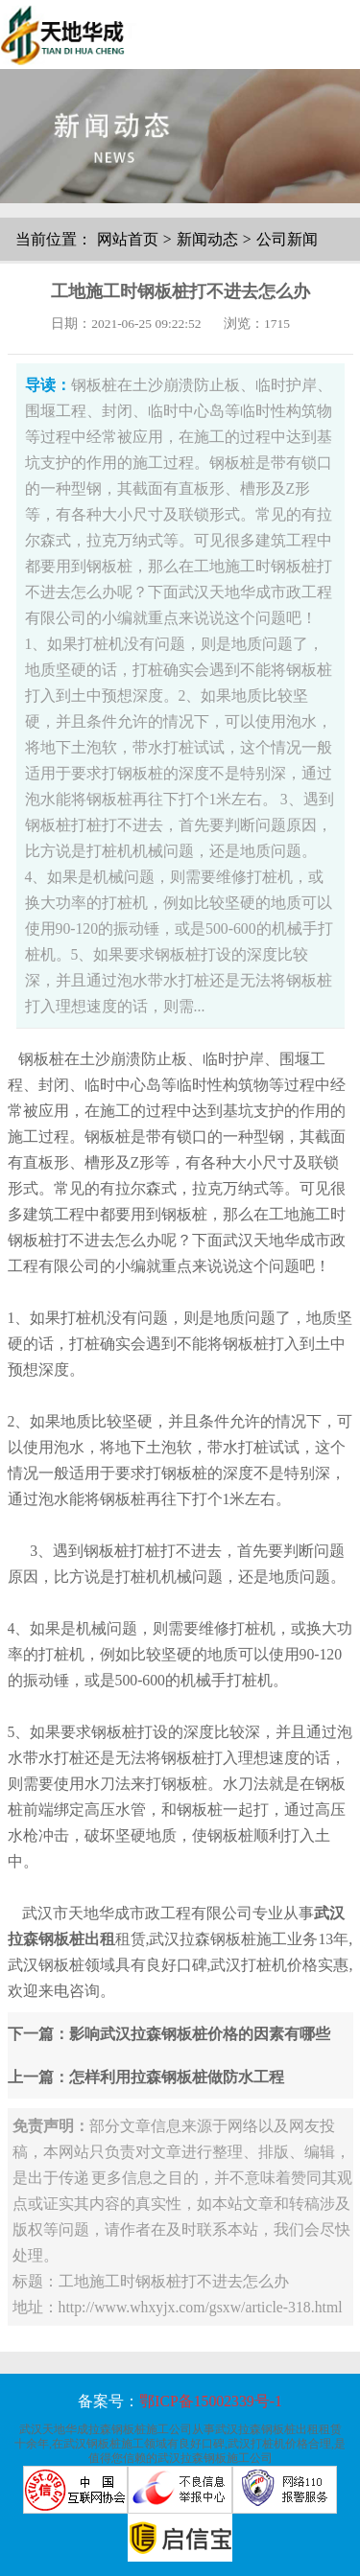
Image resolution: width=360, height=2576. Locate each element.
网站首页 (127, 239)
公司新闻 (287, 239)
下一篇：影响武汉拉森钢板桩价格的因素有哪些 (169, 2034)
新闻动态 (207, 239)
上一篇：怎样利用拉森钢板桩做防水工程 (146, 2077)
